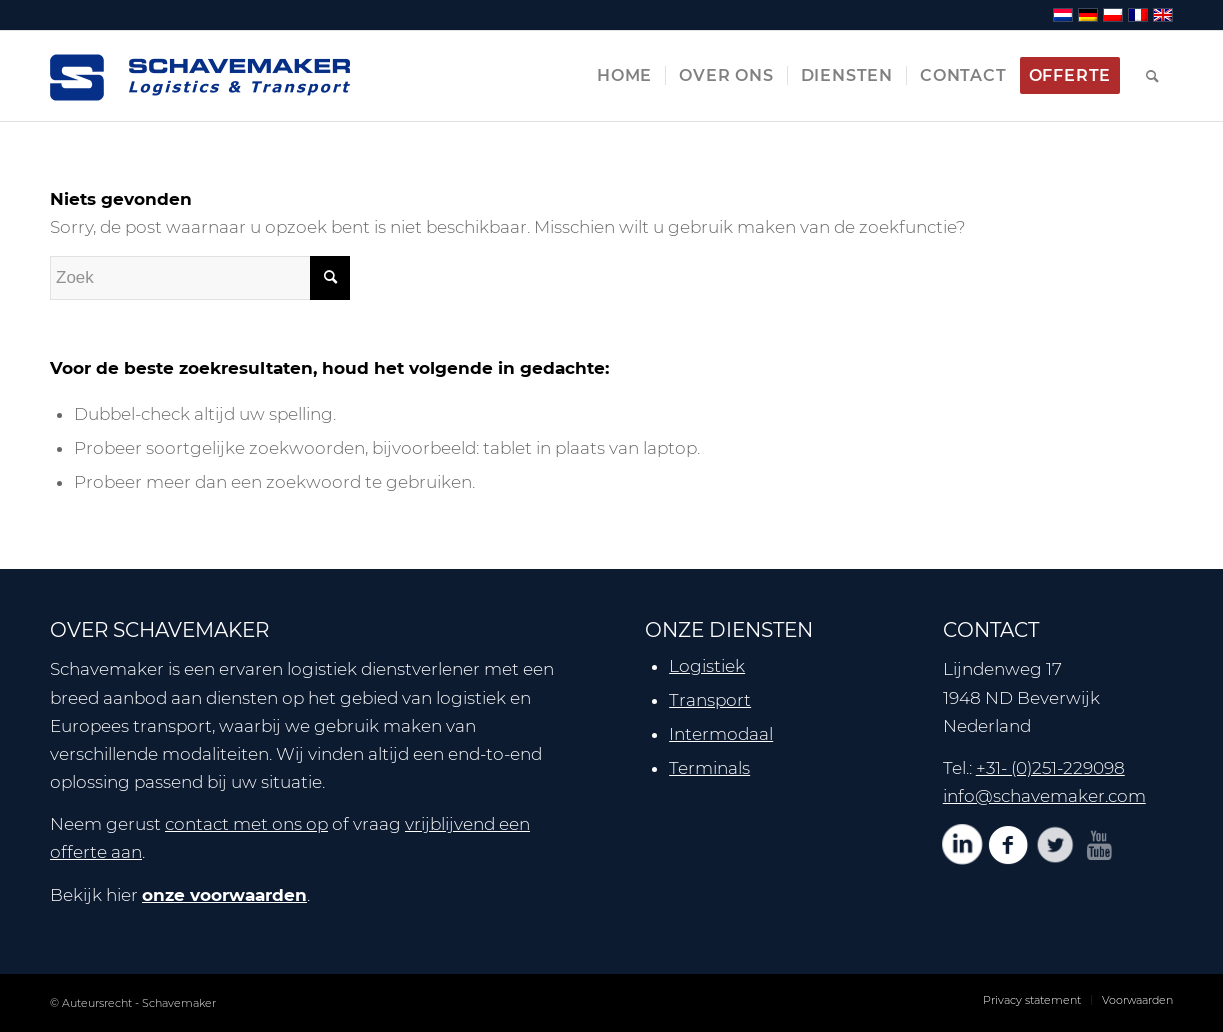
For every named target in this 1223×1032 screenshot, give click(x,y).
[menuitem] (624, 76)
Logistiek (707, 666)
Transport (710, 700)
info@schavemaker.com (1044, 796)
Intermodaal (721, 734)
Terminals (709, 768)
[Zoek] (1153, 76)
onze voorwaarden (224, 895)
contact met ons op (246, 824)
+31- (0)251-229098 (1050, 768)
